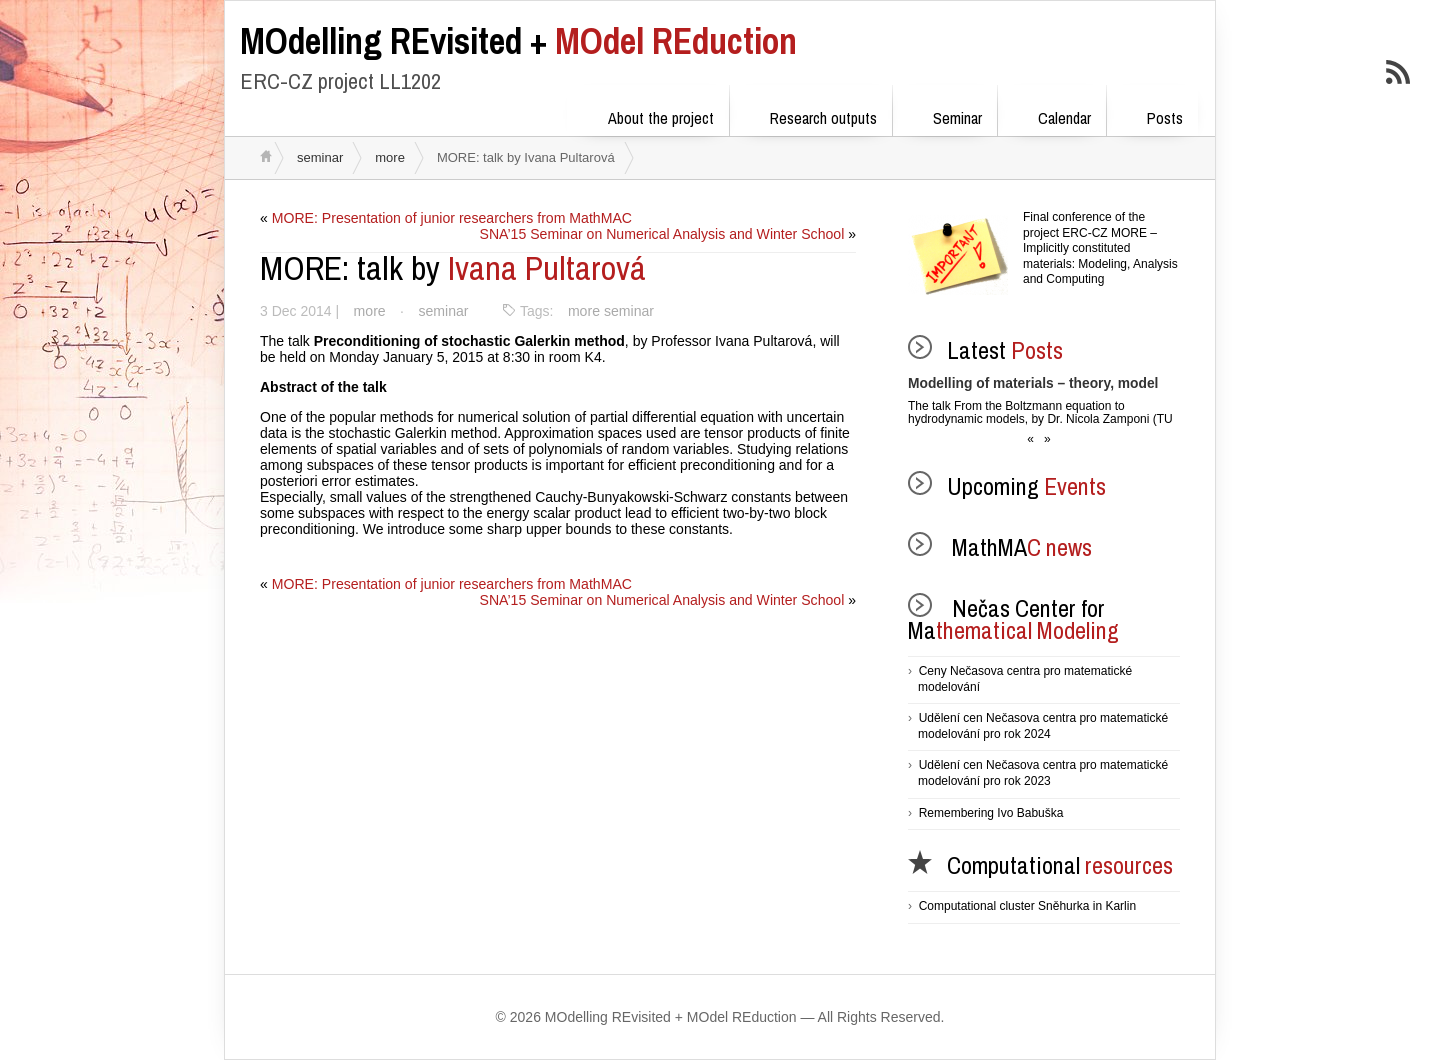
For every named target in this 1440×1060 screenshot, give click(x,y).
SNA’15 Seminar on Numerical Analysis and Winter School (663, 234)
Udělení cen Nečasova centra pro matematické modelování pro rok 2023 (1043, 773)
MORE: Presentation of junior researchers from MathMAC (451, 218)
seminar (320, 157)
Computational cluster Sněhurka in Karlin (1027, 906)
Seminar (944, 114)
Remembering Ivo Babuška (991, 813)
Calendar (1051, 114)
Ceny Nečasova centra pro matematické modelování (1025, 679)
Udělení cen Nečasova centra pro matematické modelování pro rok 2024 (1043, 726)
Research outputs (810, 114)
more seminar (608, 311)
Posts (1152, 114)
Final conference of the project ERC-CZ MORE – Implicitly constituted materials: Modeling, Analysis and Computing (1100, 248)
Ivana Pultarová (453, 268)
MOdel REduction (518, 41)
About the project (648, 114)
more (390, 157)
